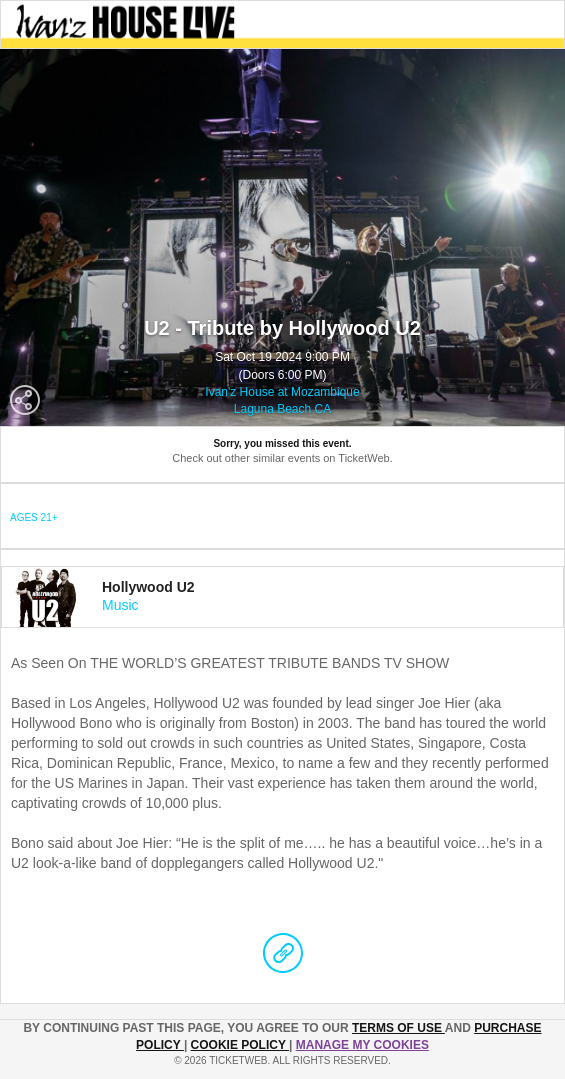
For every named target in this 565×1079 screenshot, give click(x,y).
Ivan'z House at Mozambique (282, 392)
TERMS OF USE (398, 1028)
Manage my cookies (362, 1045)
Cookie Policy (240, 1045)
